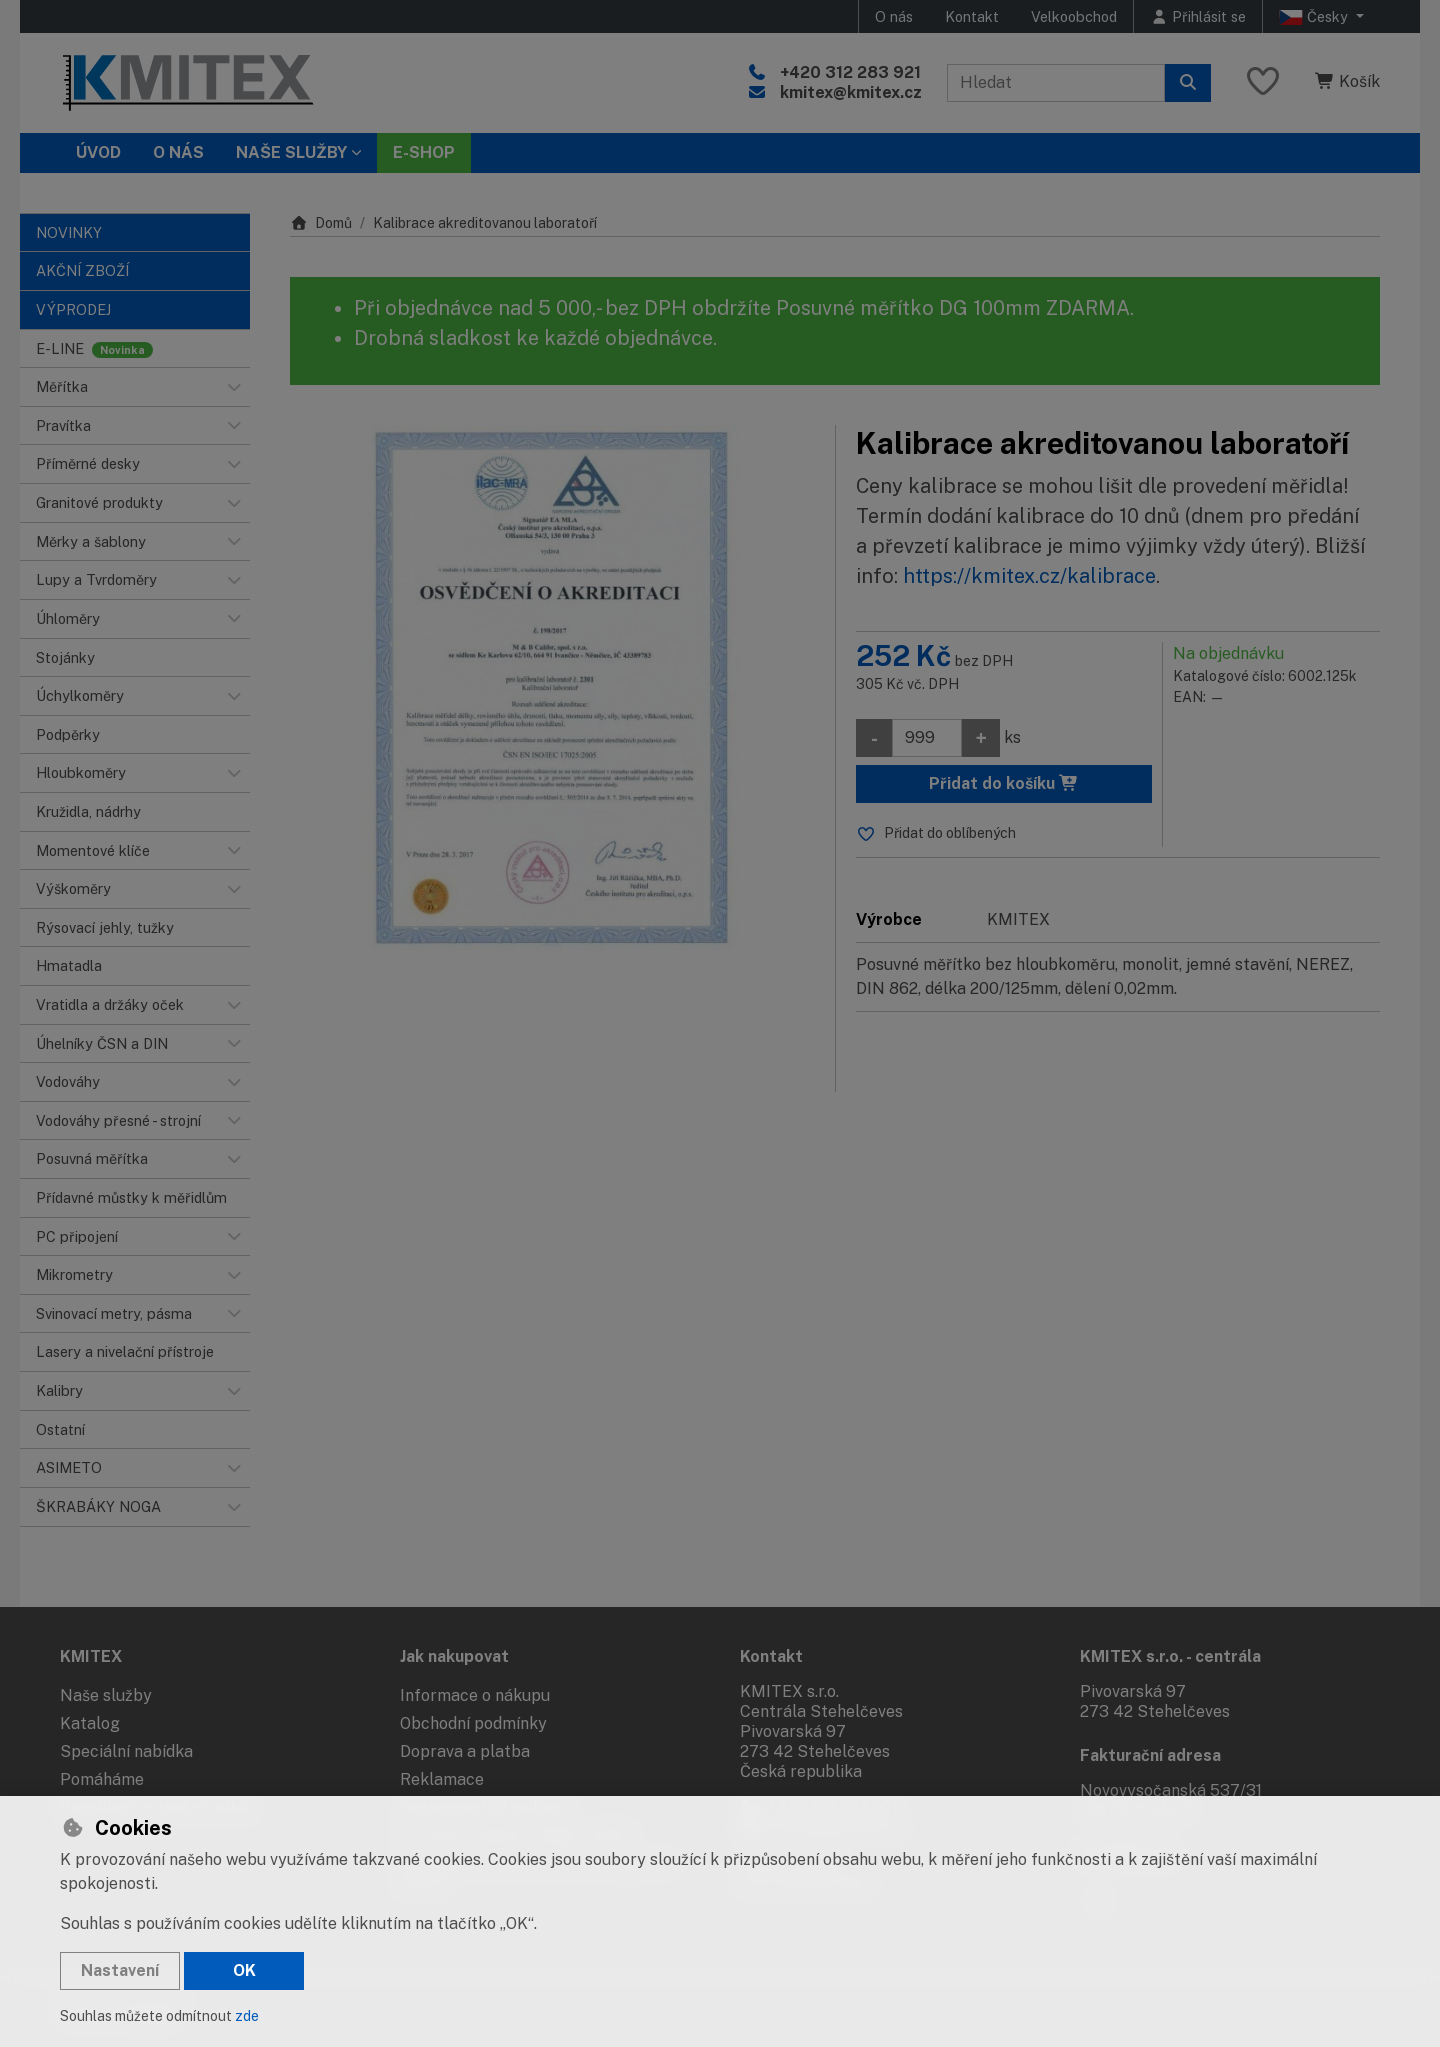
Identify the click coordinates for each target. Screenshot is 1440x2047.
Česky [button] (1315, 17)
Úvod (98, 152)
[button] (234, 387)
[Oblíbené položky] (1263, 82)
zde (247, 2016)
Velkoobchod (1074, 16)
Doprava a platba (465, 1751)
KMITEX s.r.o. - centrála (1170, 1656)
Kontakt (972, 16)
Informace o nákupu (475, 1695)
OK (244, 1970)
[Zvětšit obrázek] (552, 687)
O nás (894, 16)
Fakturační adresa (1150, 1755)
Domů (321, 223)
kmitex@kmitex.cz (851, 92)
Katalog (90, 1723)
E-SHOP (424, 152)
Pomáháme (102, 1779)
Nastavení (120, 1970)
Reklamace (442, 1779)
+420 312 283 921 (850, 72)
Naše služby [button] (291, 152)
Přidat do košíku (1004, 783)
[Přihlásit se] (1198, 16)
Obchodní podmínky (473, 1723)
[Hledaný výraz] (1056, 83)
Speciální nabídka (126, 1751)
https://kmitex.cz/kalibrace (1029, 576)
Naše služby (106, 1695)
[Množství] (927, 738)
